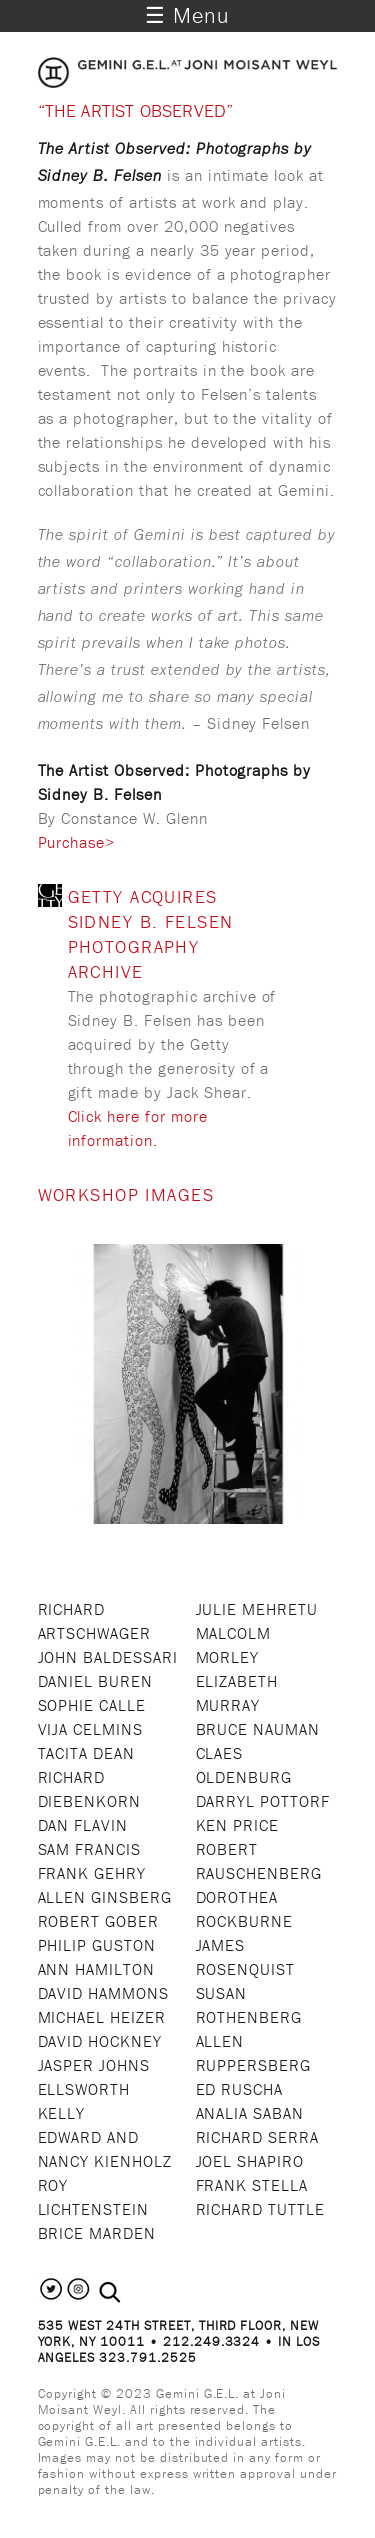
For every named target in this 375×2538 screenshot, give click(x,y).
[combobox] (131, 2292)
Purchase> (77, 842)
